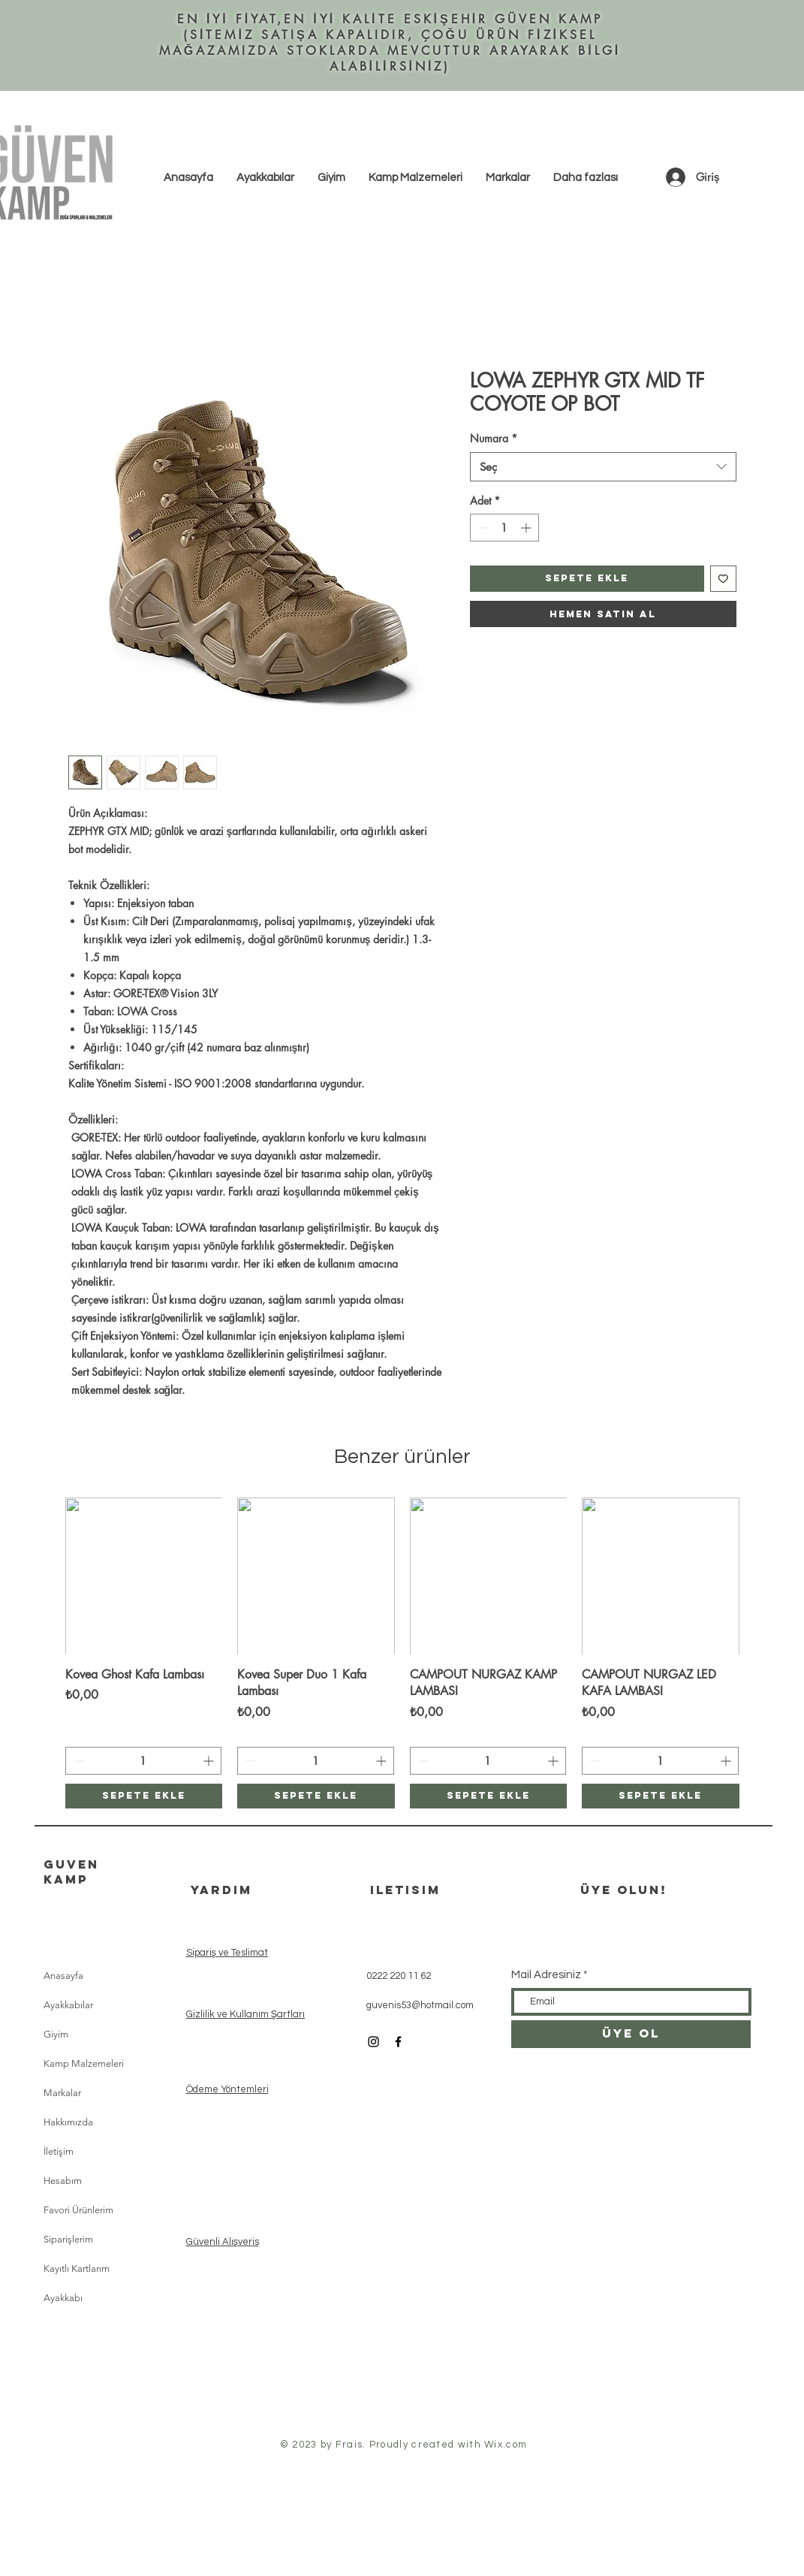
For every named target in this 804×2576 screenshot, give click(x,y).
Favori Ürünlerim (78, 2210)
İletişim (59, 2151)
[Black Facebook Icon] (398, 2042)
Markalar (62, 2092)
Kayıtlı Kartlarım (77, 2268)
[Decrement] (481, 527)
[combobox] (603, 466)
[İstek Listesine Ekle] (723, 579)
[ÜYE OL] (631, 2034)
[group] (402, 1653)
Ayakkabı (63, 2297)
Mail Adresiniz (546, 1974)
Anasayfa (63, 1975)
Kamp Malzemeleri (84, 2063)
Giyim (56, 2034)
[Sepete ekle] (144, 1796)
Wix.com (505, 2444)
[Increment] (527, 527)
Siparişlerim (68, 2239)
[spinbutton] (504, 527)
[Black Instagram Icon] (373, 2042)
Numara (493, 438)
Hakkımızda (68, 2122)
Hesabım (63, 2180)
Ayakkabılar (68, 2004)
